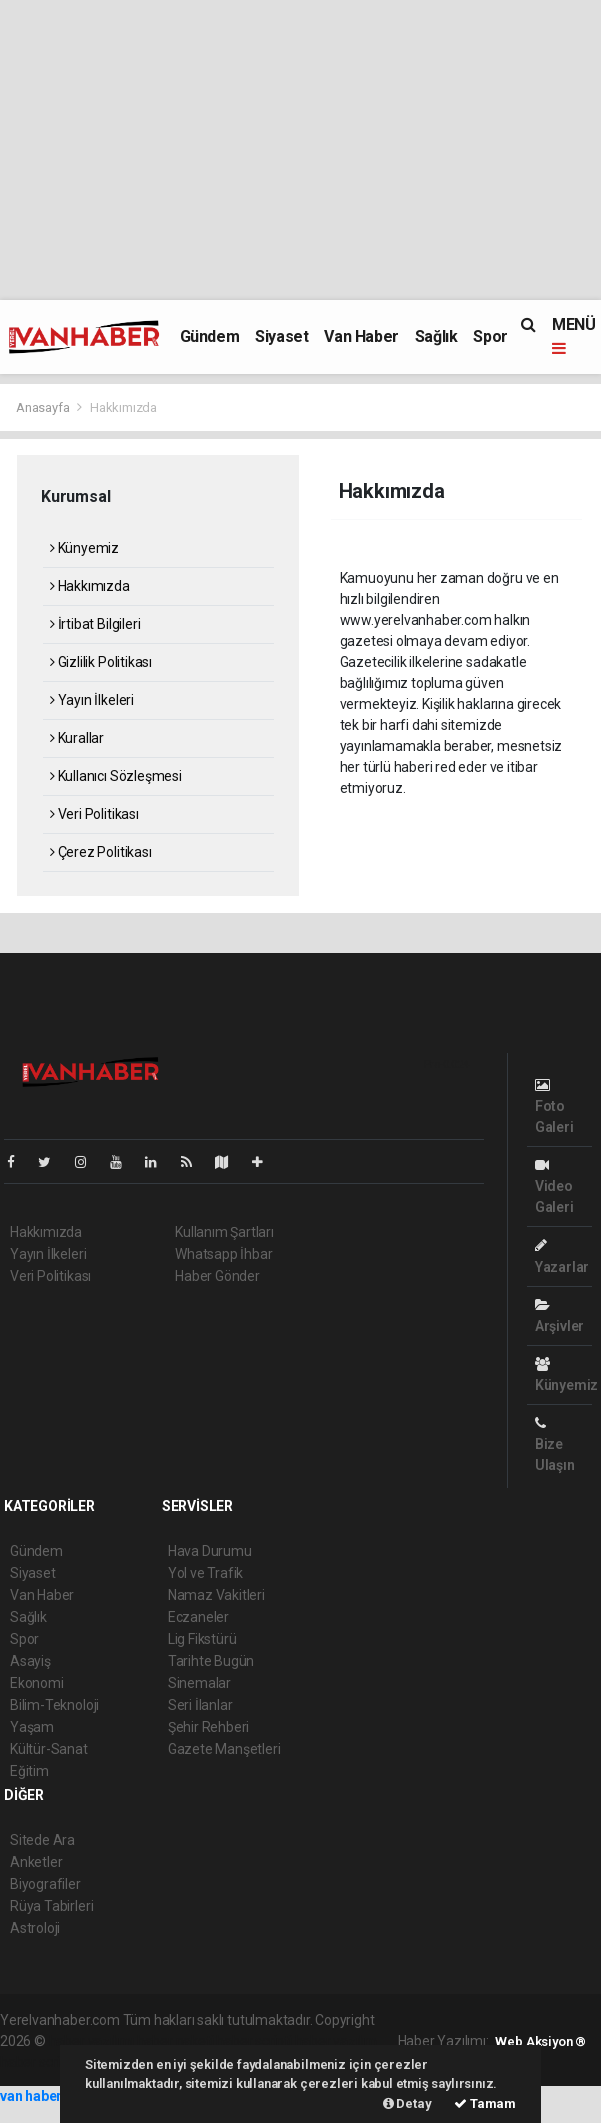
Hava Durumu (210, 1551)
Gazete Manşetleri (224, 1749)
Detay (407, 2103)
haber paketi (175, 2041)
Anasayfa (44, 407)
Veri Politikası (94, 814)
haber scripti (254, 2041)
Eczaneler (198, 1617)
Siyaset (281, 336)
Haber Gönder (217, 1276)
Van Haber (361, 336)
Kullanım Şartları (224, 1232)
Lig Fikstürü (202, 1639)
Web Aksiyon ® (540, 2041)
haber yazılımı (91, 2041)
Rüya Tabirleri (51, 1906)
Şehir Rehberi (209, 1727)
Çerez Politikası (101, 852)
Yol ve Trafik (206, 1573)
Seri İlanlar (200, 1705)
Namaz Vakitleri (216, 1595)
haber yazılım (336, 2041)
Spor (490, 336)
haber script (36, 2062)
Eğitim (29, 1771)
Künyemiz (84, 548)
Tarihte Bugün (211, 1661)
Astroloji (35, 1928)
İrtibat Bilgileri (95, 624)
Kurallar (77, 738)
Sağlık (436, 336)
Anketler (36, 1862)
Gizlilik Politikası (101, 662)
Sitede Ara (42, 1840)
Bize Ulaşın (555, 1444)
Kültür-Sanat (49, 1749)
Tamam (485, 2103)
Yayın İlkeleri (92, 700)
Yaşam (32, 1727)
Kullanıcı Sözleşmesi (116, 776)
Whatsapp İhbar (223, 1254)
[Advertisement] (300, 150)
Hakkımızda (123, 407)
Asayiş (30, 1661)
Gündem (210, 336)
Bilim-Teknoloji (54, 1705)
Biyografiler (45, 1884)
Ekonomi (37, 1683)
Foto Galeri (554, 1106)
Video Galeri (554, 1186)
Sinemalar (199, 1683)
